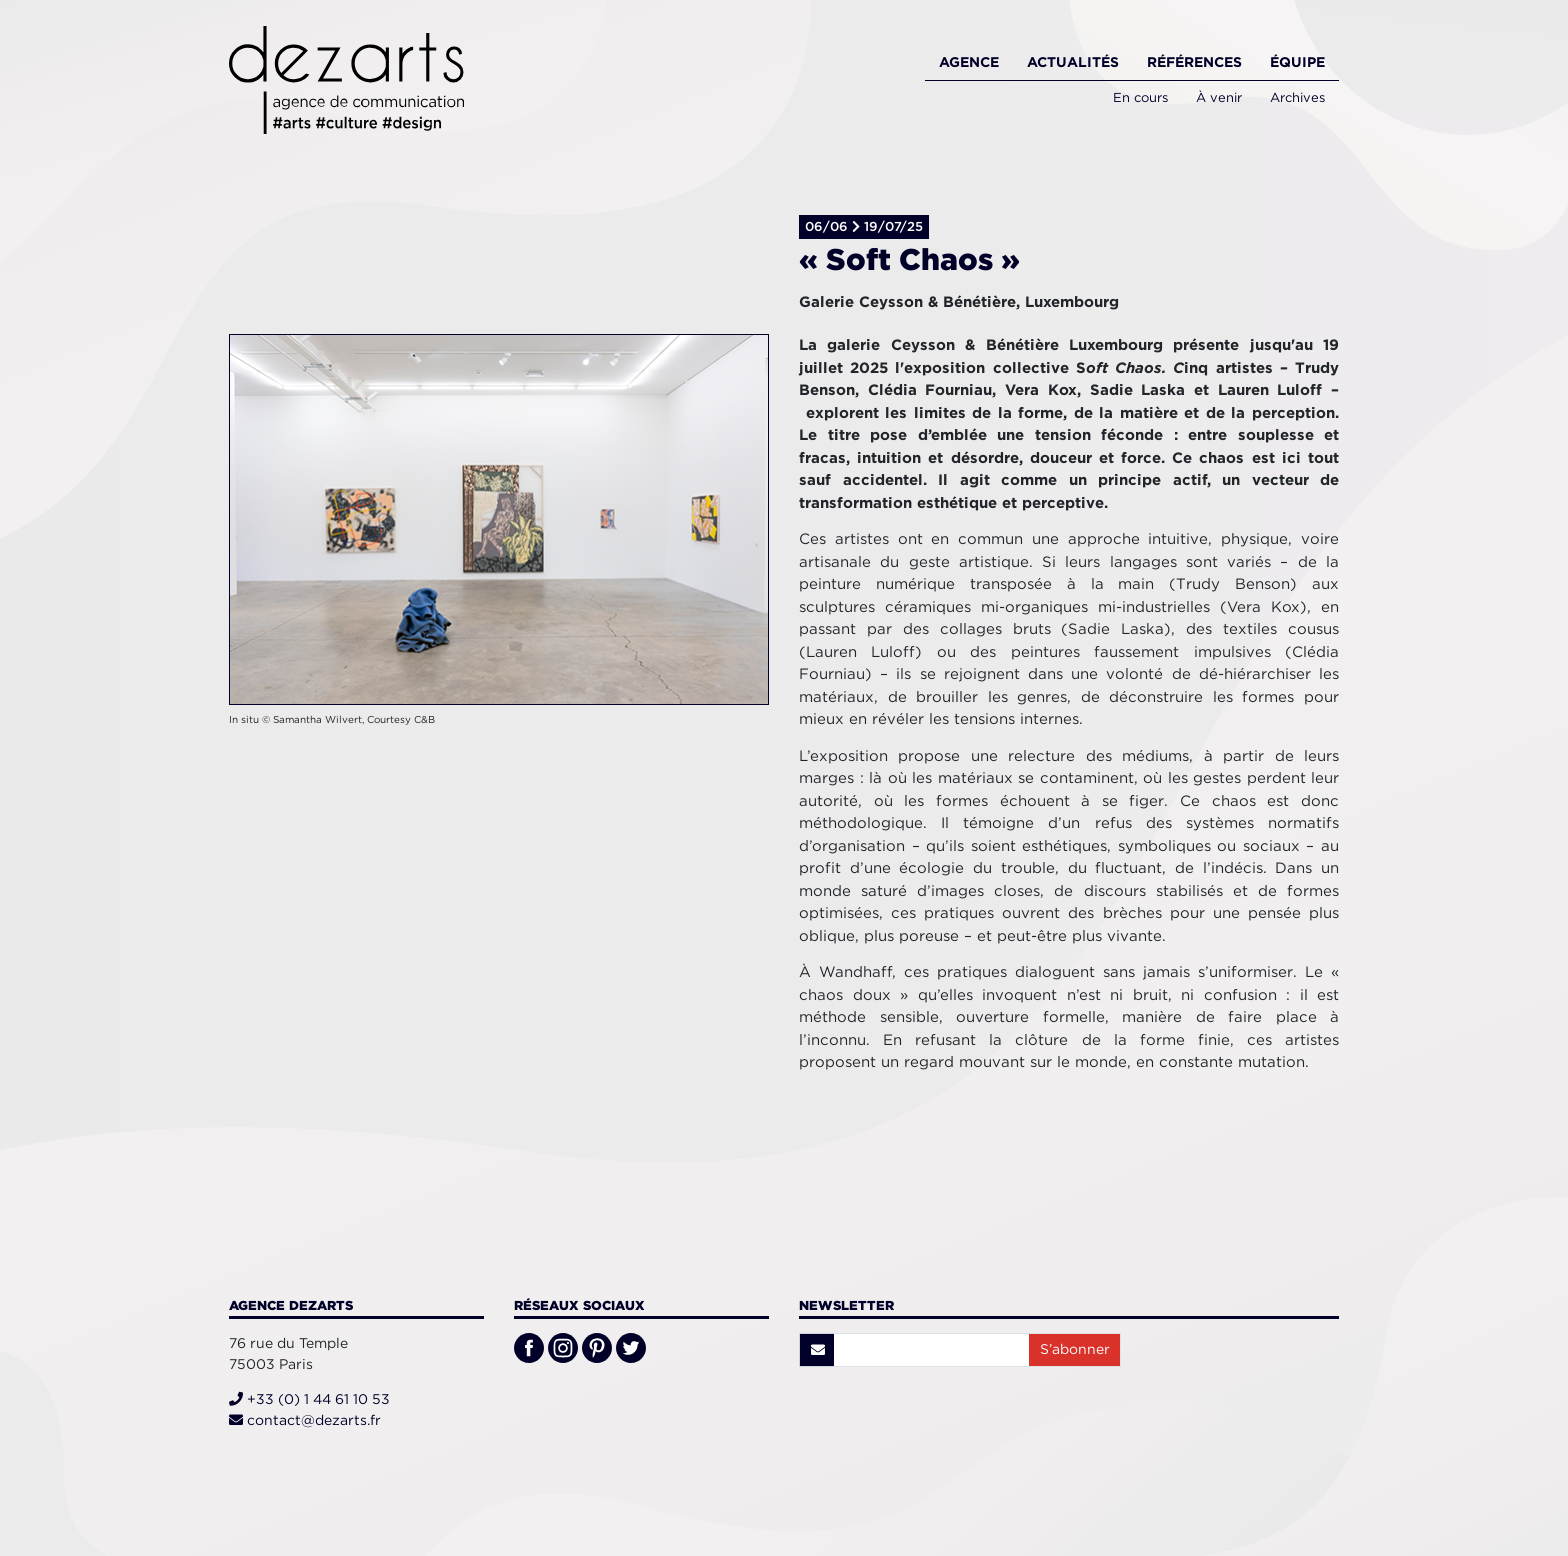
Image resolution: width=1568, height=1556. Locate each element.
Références (1194, 62)
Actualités (1073, 62)
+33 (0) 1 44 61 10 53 (309, 1399)
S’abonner (1075, 1349)
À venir (1219, 97)
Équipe (1297, 62)
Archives (1297, 97)
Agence (969, 62)
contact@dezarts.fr (305, 1420)
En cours (1140, 97)
